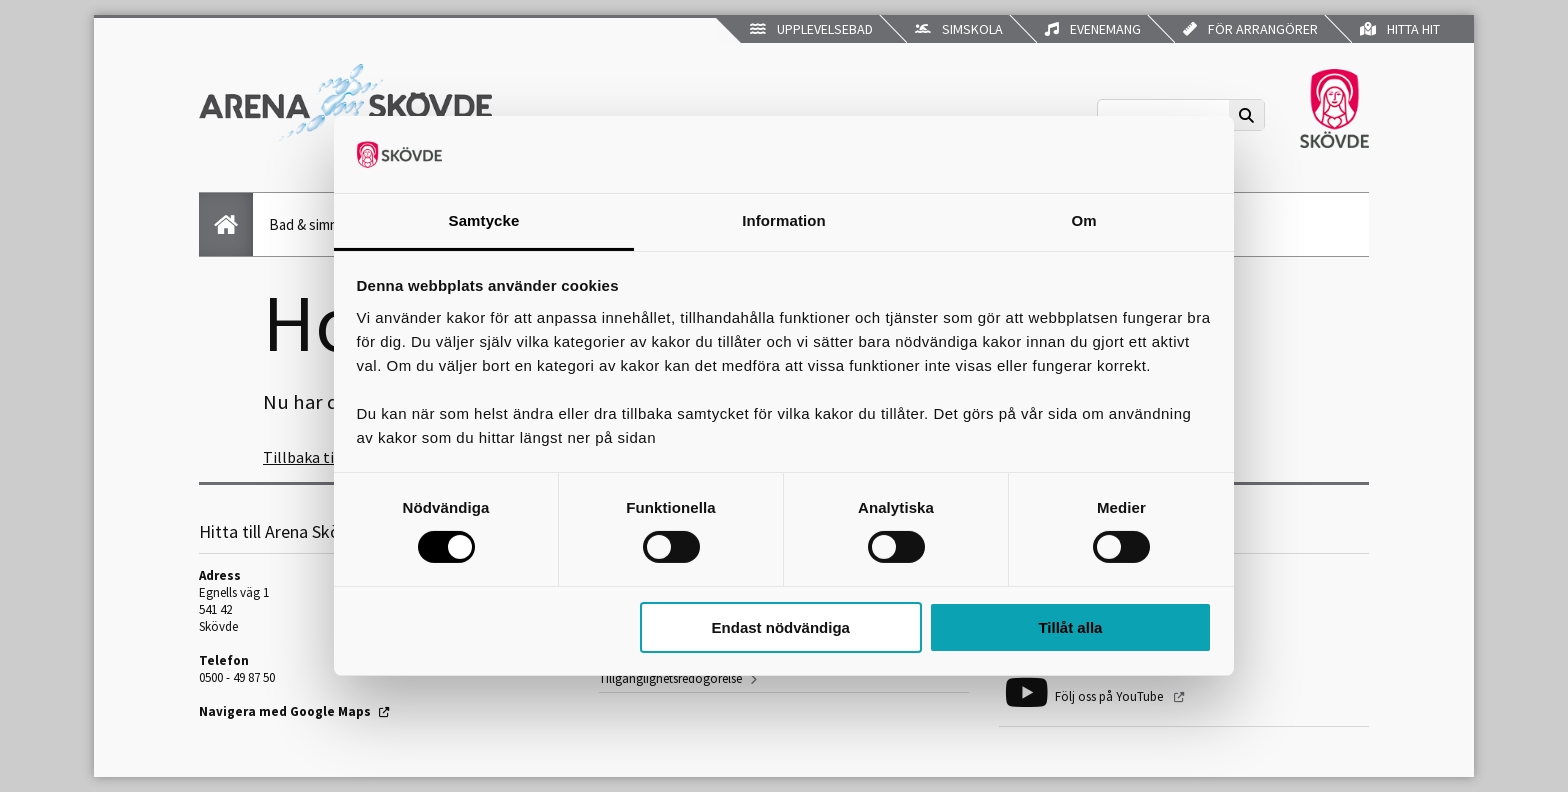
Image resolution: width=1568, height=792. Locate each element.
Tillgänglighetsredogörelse (670, 678)
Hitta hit (1400, 29)
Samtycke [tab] (484, 220)
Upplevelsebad (811, 29)
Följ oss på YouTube (1110, 696)
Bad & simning (313, 224)
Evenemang (1093, 29)
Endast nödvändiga (781, 627)
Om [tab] (1083, 220)
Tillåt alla (1070, 627)
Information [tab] (784, 220)
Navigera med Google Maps (285, 711)
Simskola (959, 29)
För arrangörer (1250, 29)
